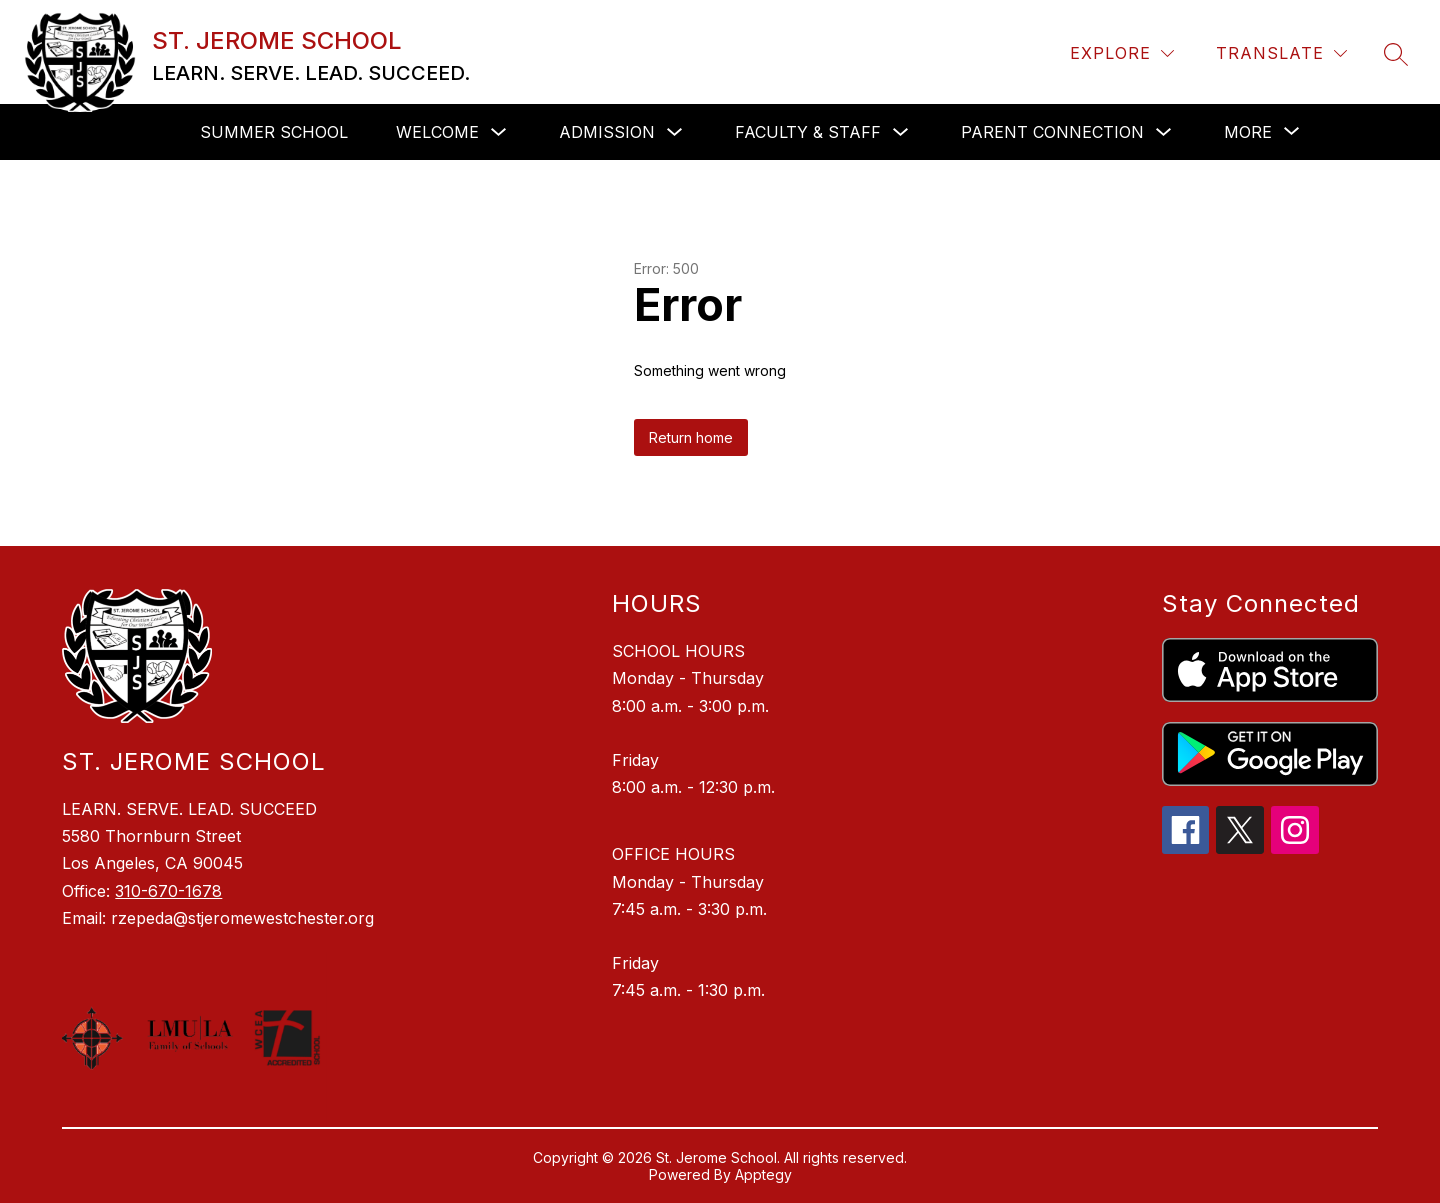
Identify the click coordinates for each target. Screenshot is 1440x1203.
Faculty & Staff (808, 132)
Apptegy (763, 1174)
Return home (691, 437)
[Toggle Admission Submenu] (675, 132)
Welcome (437, 132)
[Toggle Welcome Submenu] (499, 132)
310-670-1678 (168, 891)
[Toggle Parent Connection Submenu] (1164, 132)
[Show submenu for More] (1248, 132)
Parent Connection (1052, 132)
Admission (607, 132)
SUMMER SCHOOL (274, 132)
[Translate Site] (1281, 53)
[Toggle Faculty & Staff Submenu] (901, 132)
